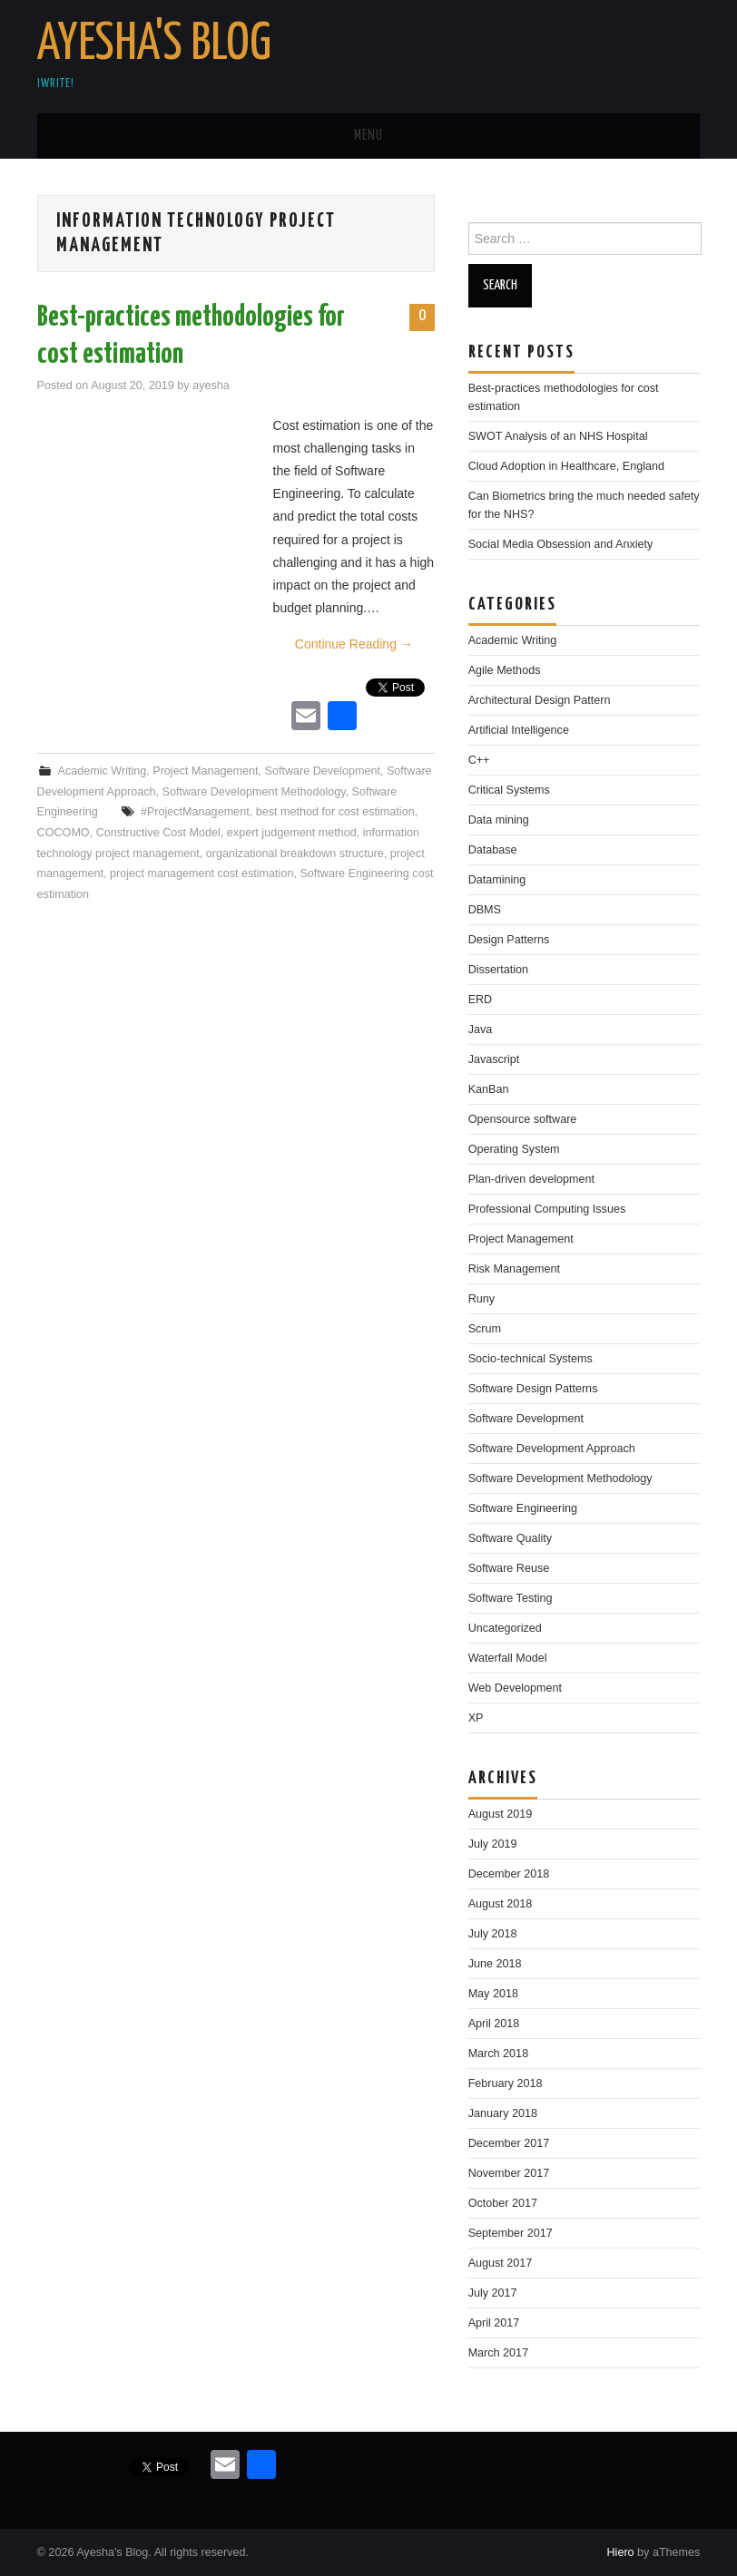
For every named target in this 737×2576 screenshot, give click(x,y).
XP (476, 1718)
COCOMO (63, 832)
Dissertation (498, 969)
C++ (479, 760)
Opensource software (522, 1119)
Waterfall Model (507, 1658)
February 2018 (505, 2083)
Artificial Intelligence (518, 730)
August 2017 (500, 2263)
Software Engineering (522, 1508)
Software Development (321, 771)
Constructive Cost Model (158, 832)
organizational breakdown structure (295, 853)
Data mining (498, 820)
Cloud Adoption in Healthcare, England (566, 466)
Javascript (494, 1059)
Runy (481, 1299)
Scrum (484, 1328)
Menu (368, 135)
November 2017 (509, 2173)
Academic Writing (102, 771)
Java (480, 1029)
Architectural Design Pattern (539, 700)
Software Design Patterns (533, 1388)
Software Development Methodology (254, 791)
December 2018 (509, 1874)
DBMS (484, 909)
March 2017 (498, 2353)
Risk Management (514, 1269)
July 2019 (492, 1844)
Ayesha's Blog (154, 44)
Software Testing (510, 1598)
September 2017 (510, 2233)
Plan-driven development (531, 1179)
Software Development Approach (551, 1448)
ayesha (211, 385)
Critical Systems (509, 790)
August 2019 (500, 1814)
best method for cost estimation (335, 811)
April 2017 (494, 2323)
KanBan (488, 1089)
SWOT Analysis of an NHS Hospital (558, 436)
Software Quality (510, 1538)
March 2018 (498, 2053)
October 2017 (502, 2203)
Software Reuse (509, 1568)
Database (492, 850)
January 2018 (502, 2113)
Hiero (620, 2552)
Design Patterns (509, 939)
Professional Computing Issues (547, 1209)
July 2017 (492, 2293)
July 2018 (492, 1933)
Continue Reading (354, 644)
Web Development (515, 1688)
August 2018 (500, 1904)
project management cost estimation (201, 873)
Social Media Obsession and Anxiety (560, 544)
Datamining (497, 879)
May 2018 (493, 1993)
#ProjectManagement (195, 811)
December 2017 (509, 2143)
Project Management (205, 771)
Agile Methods (504, 670)
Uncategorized (505, 1628)
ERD (480, 999)
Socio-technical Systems (530, 1358)
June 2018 (495, 1963)
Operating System (514, 1149)
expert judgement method (292, 832)
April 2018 (494, 2023)
